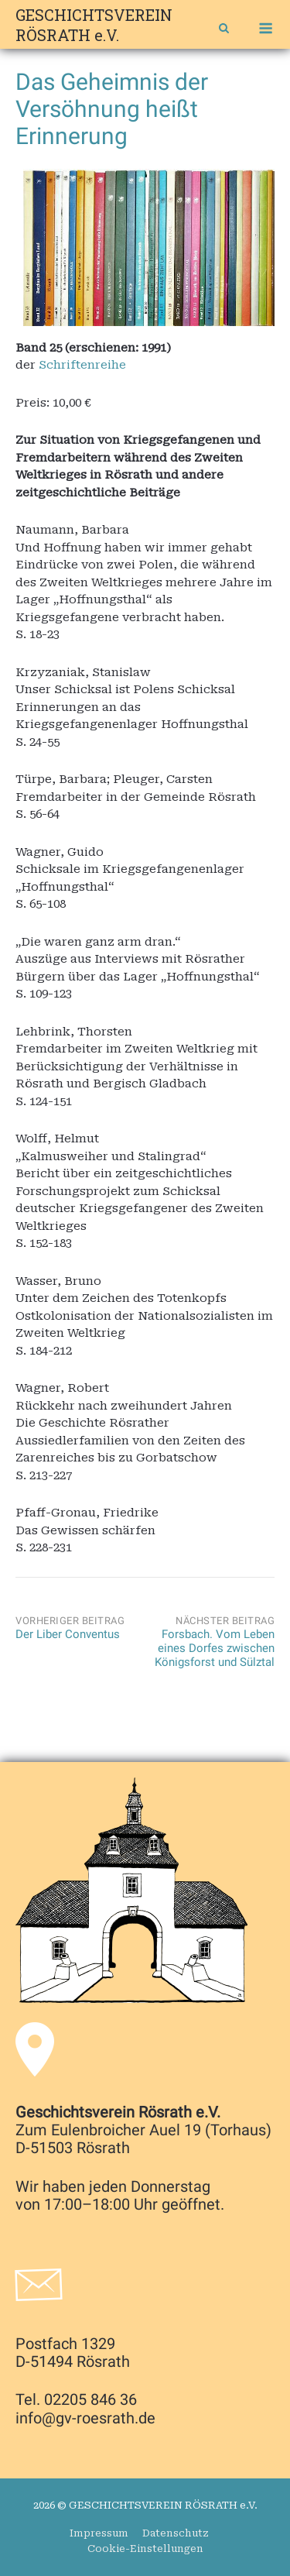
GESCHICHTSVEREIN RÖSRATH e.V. (93, 25)
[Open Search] (223, 30)
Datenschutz (175, 2533)
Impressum (99, 2533)
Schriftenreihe (82, 365)
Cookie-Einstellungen (145, 2548)
